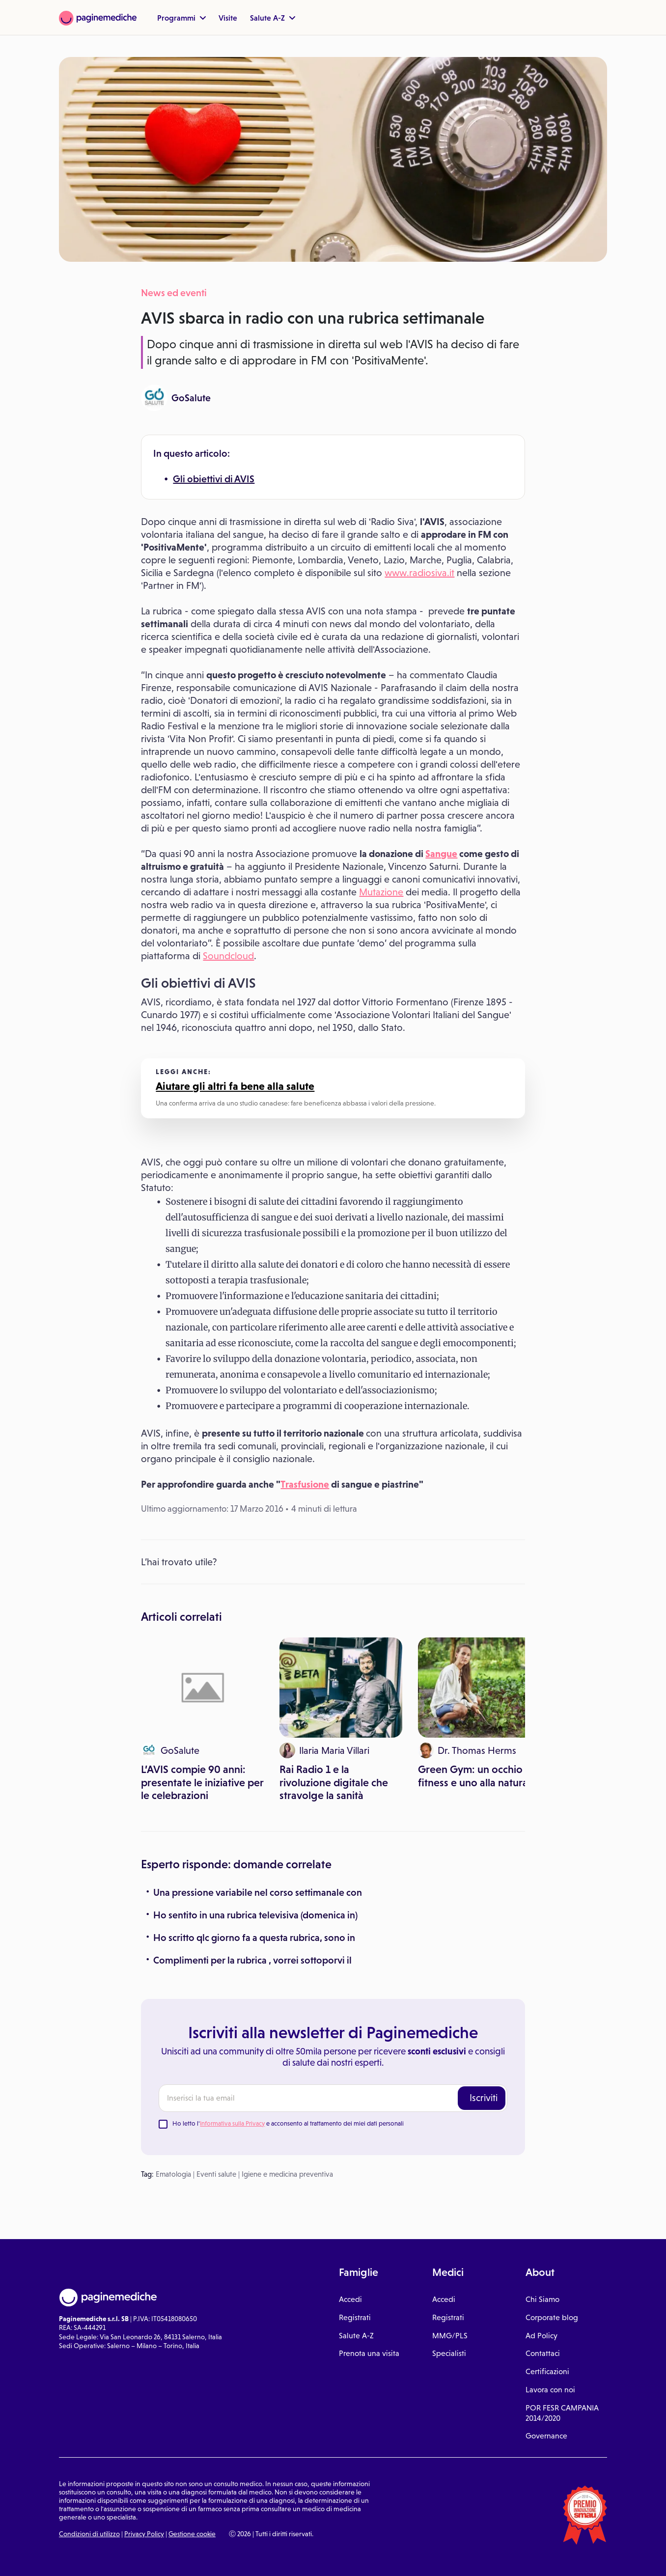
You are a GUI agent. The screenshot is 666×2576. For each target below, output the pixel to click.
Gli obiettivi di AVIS (213, 478)
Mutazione (381, 891)
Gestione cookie (192, 2533)
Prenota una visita (369, 2353)
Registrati (355, 2317)
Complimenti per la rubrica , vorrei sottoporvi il (252, 1960)
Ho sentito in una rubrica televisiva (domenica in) (255, 1915)
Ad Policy (541, 2335)
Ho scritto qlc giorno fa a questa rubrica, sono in (254, 1937)
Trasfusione (304, 1484)
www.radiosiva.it (419, 572)
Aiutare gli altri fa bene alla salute (235, 1086)
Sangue (441, 853)
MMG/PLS (450, 2335)
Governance (546, 2436)
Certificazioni (547, 2371)
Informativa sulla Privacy (232, 2123)
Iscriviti (484, 2097)
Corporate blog (552, 2317)
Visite (228, 17)
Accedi (350, 2299)
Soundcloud (228, 955)
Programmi (181, 17)
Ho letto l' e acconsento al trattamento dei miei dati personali (288, 2123)
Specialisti (449, 2353)
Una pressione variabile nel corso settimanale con (257, 1892)
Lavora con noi (550, 2389)
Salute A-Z (272, 17)
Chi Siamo (542, 2299)
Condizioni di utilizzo (89, 2534)
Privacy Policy (144, 2534)
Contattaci (543, 2353)
